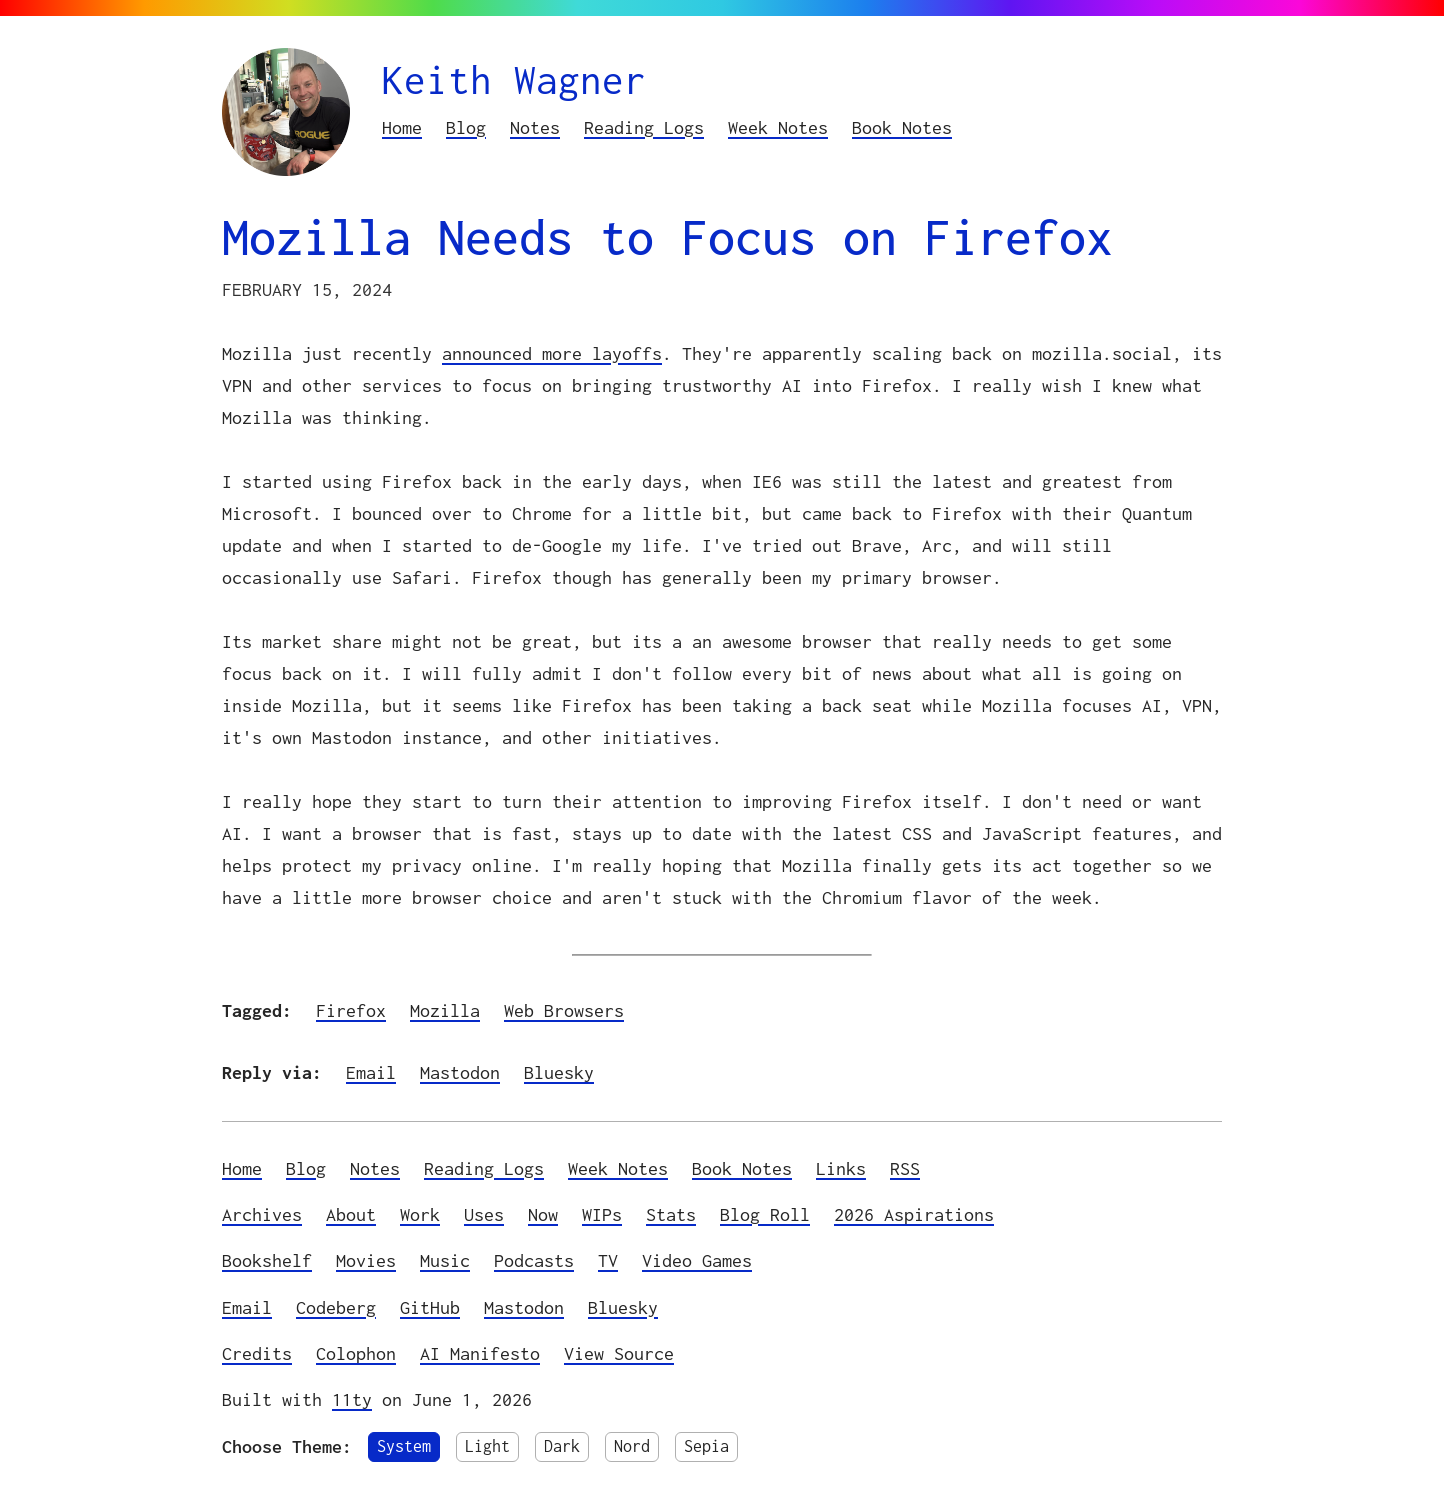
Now (543, 1214)
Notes (535, 127)
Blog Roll (765, 1214)
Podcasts (534, 1260)
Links (841, 1168)
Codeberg (336, 1307)
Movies (366, 1260)
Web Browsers (564, 1010)
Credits (257, 1353)
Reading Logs (644, 127)
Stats (671, 1214)
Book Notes (902, 127)
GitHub (430, 1307)
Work (420, 1214)
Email (371, 1072)
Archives (262, 1214)
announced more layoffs (552, 353)
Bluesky (559, 1072)
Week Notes (778, 127)
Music (445, 1260)
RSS (905, 1168)
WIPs (602, 1214)
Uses (484, 1214)
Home (402, 127)
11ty (352, 1399)
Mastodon (460, 1072)
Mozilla (445, 1010)
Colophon (356, 1353)
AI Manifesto (480, 1353)
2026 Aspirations (914, 1214)
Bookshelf (267, 1260)
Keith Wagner (514, 79)
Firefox (351, 1010)
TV (608, 1260)
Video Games (697, 1260)
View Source (619, 1353)
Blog (466, 127)
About (351, 1214)
